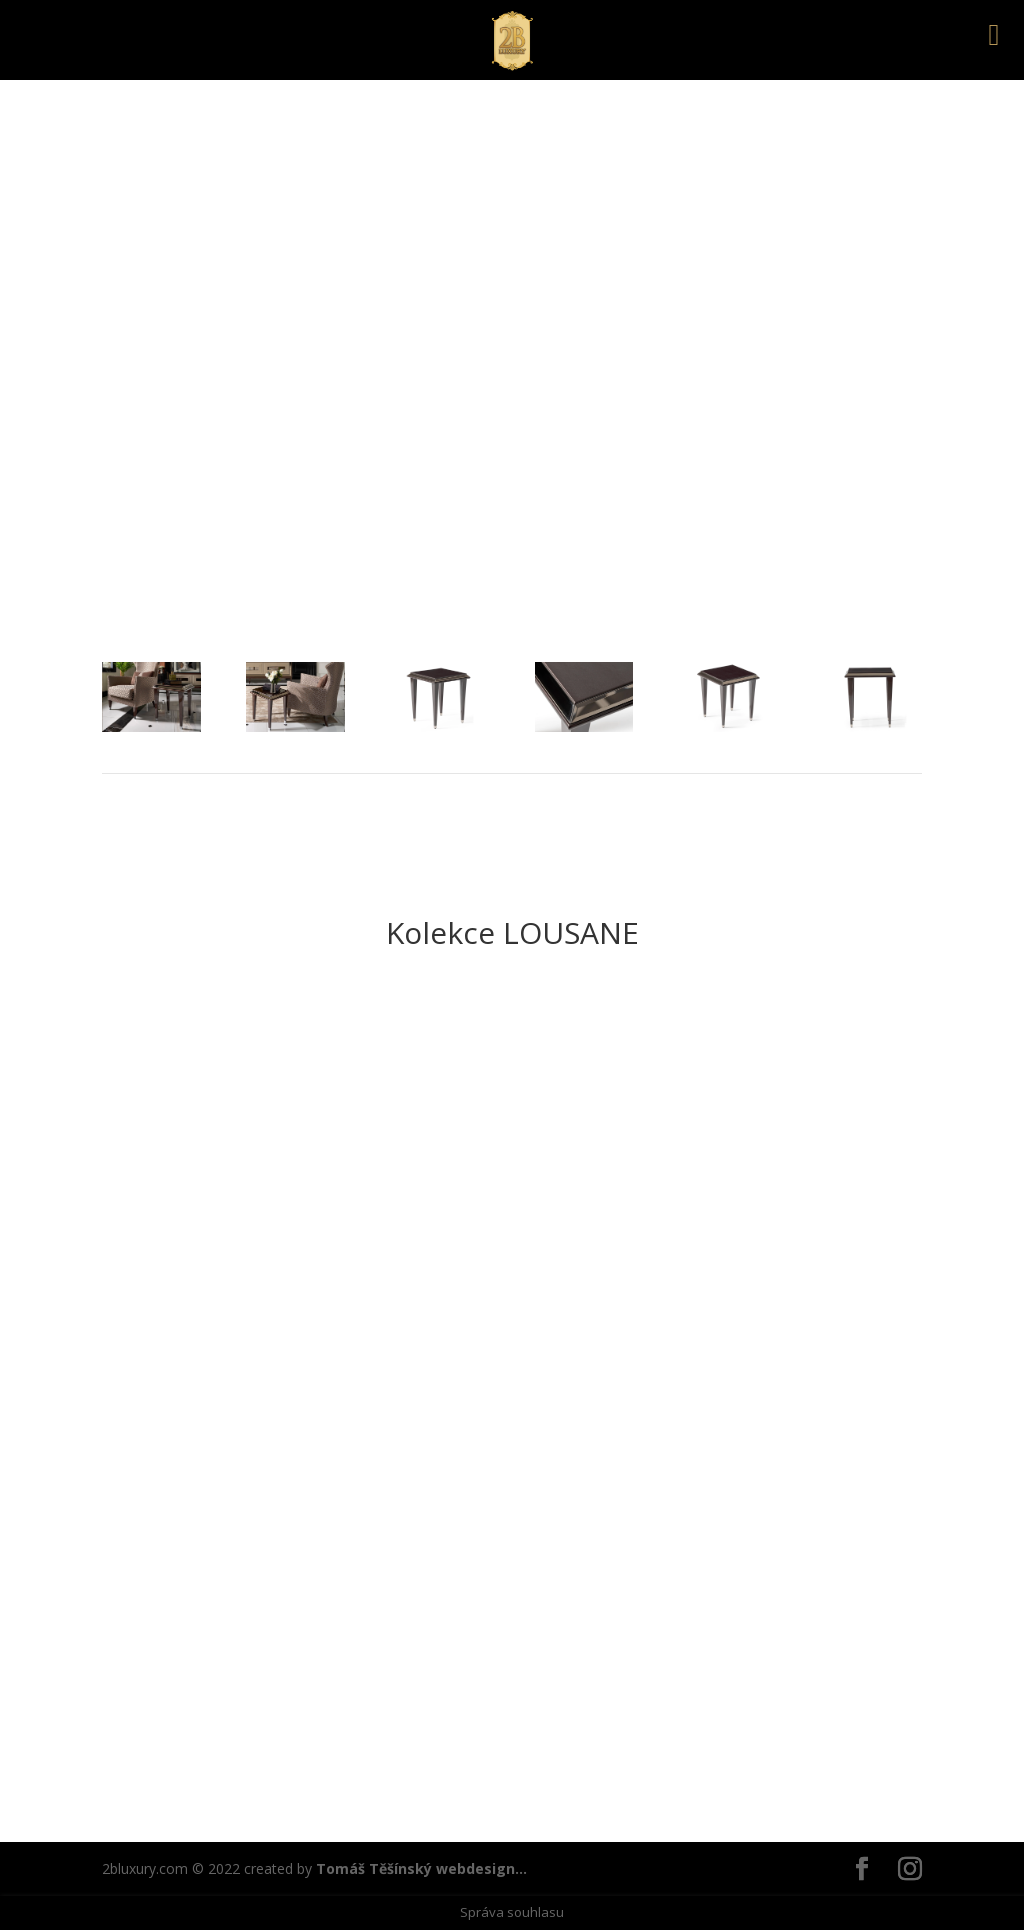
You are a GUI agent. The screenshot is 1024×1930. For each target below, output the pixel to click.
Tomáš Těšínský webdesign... (421, 1868)
